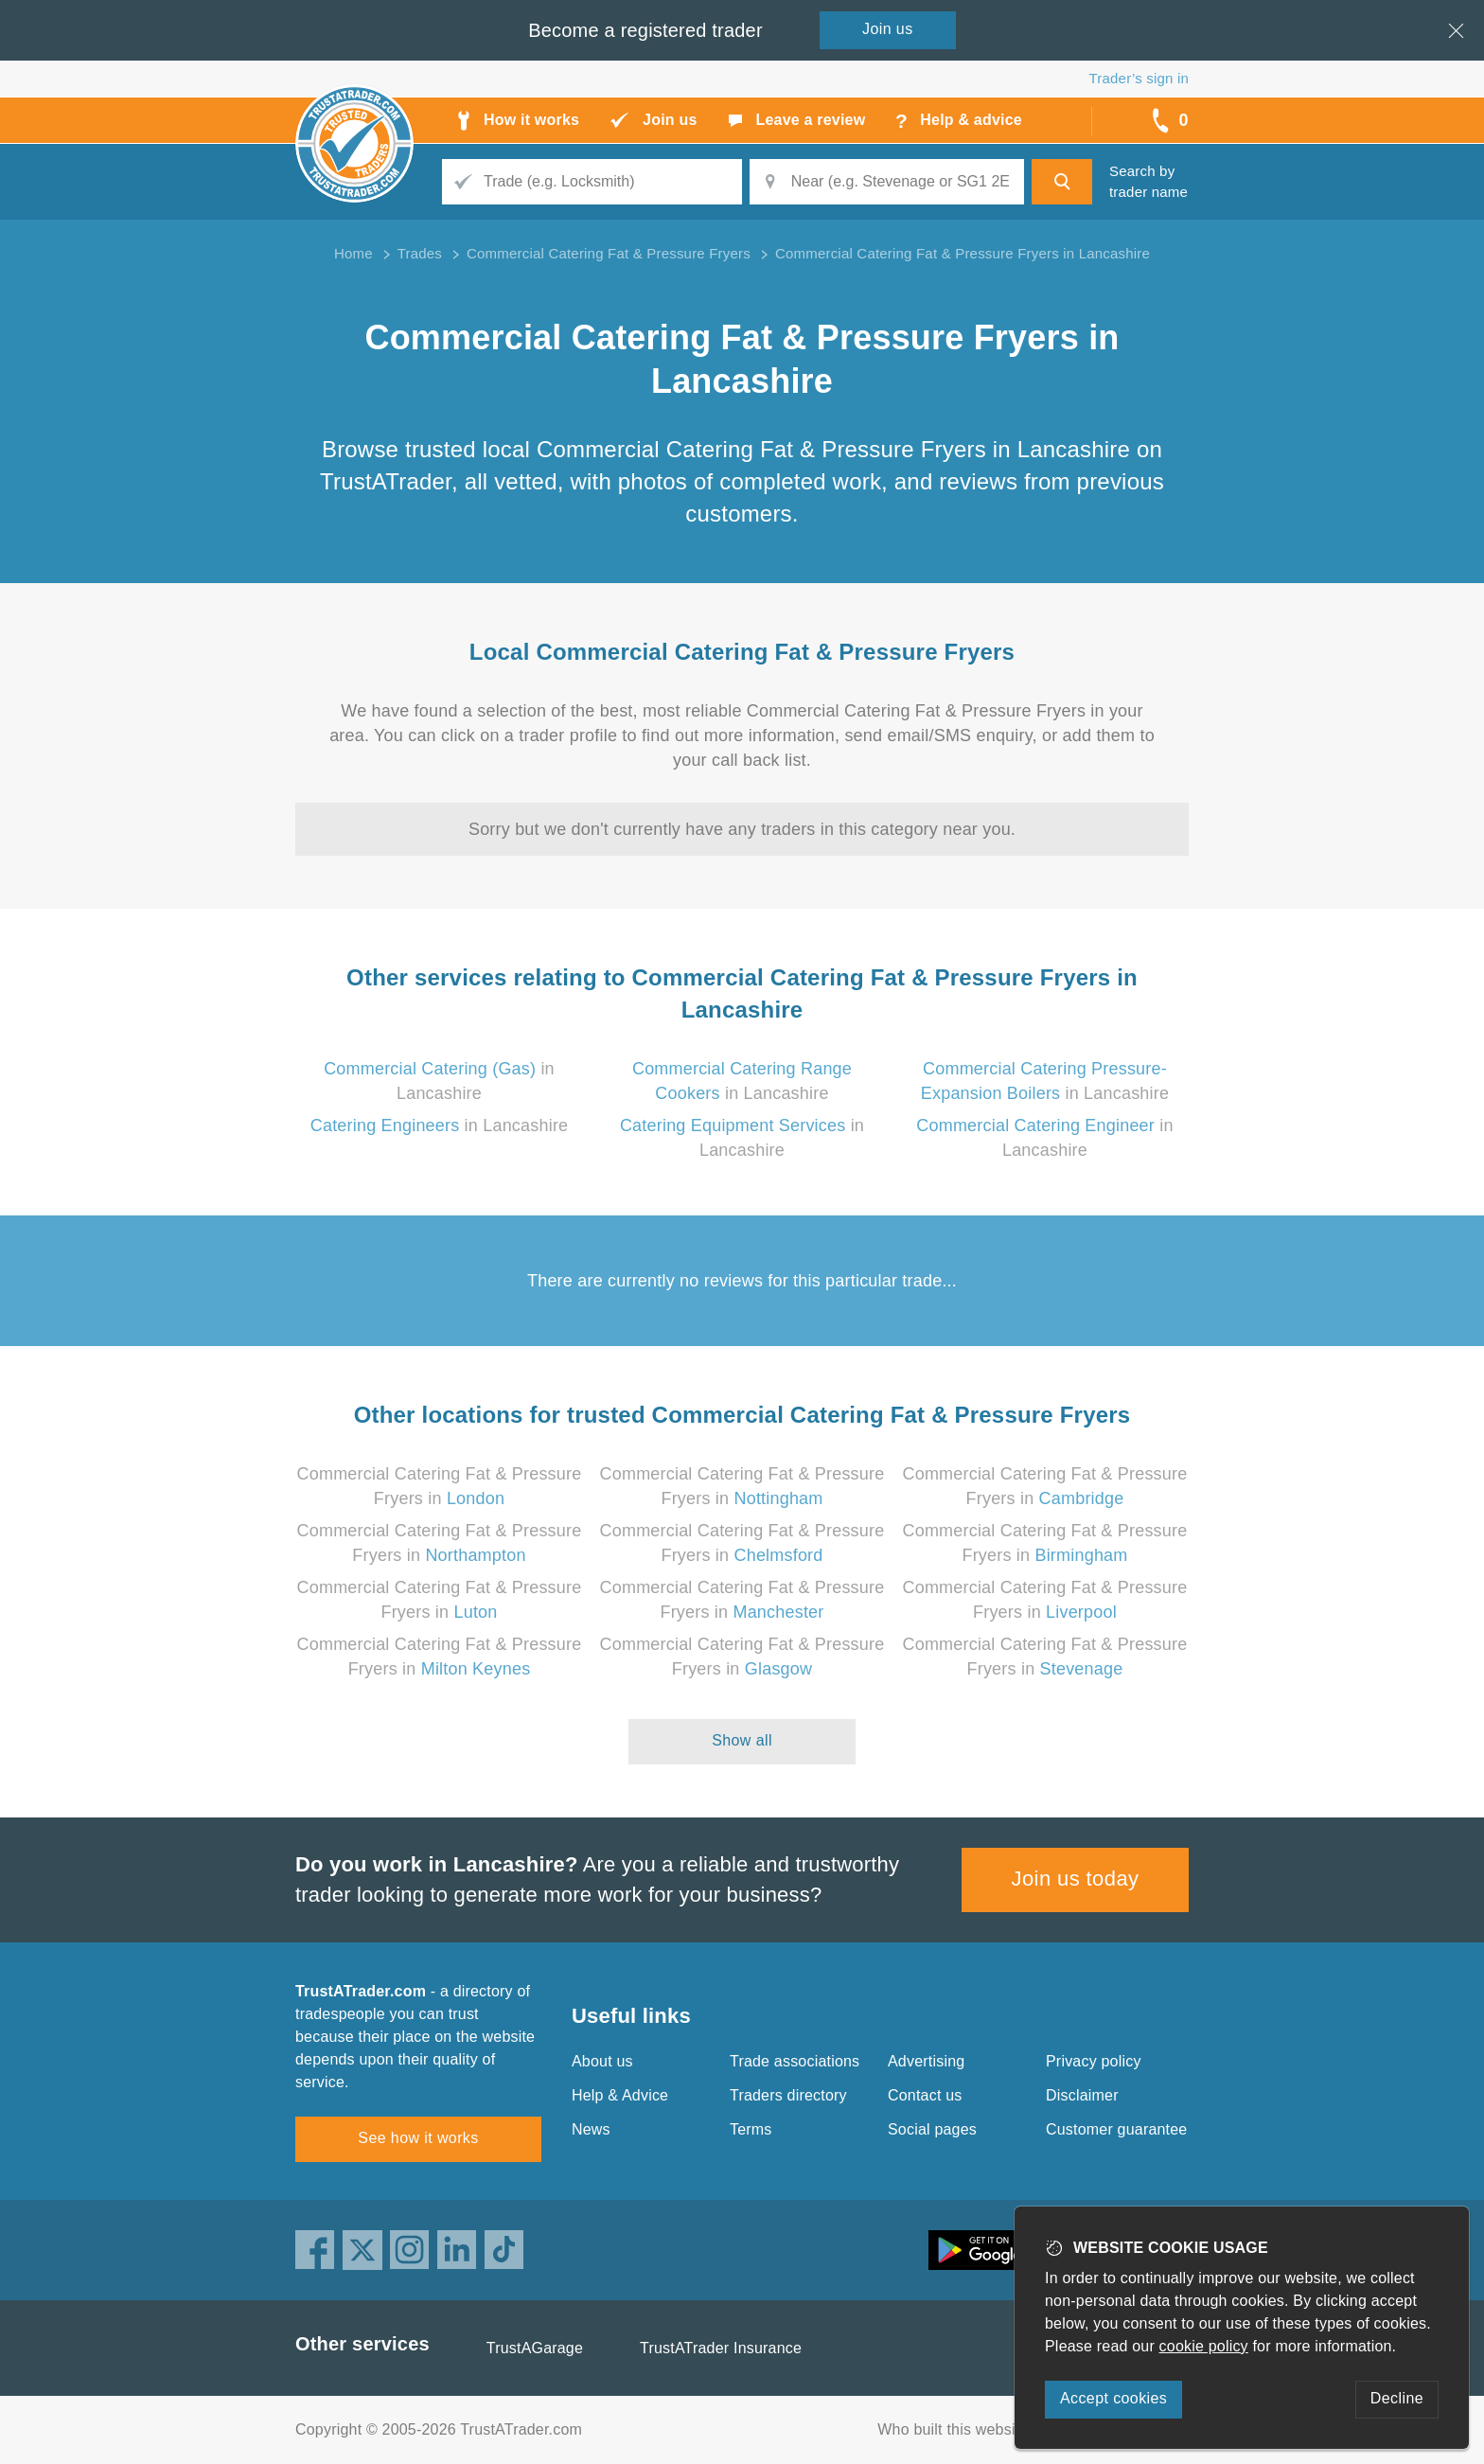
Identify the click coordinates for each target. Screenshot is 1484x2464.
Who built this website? (956, 2429)
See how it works (418, 2138)
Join (887, 29)
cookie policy (1203, 2346)
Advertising (926, 2061)
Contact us (925, 2095)
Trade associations (794, 2061)
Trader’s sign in (1139, 78)
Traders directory (788, 2095)
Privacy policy (1093, 2061)
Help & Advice (620, 2095)
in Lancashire (439, 1125)
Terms (751, 2129)
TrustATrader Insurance (721, 2348)
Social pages (932, 2129)
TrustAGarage (534, 2348)
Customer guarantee (1116, 2129)
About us (602, 2061)
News (591, 2129)
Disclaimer (1082, 2095)
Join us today (1076, 1878)
